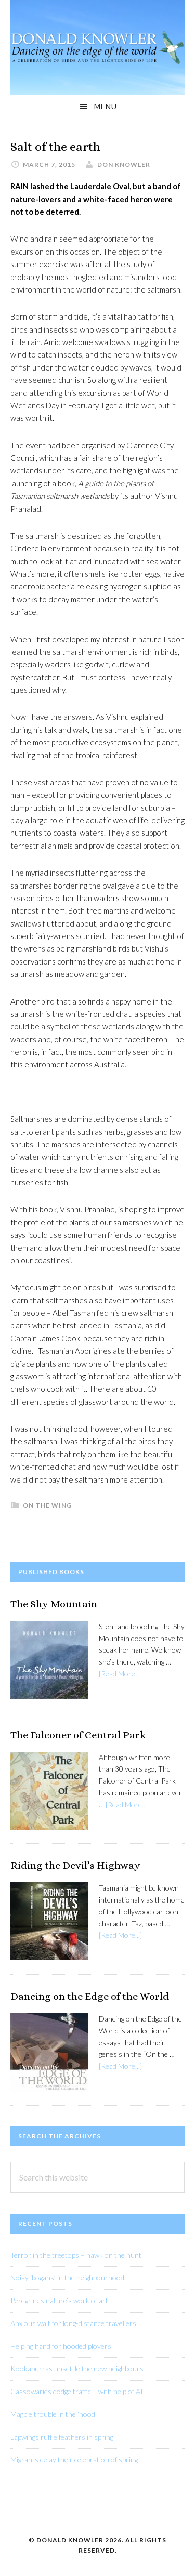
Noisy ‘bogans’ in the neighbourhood (67, 2277)
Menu (105, 106)
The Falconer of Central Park (78, 1735)
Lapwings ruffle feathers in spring (61, 2437)
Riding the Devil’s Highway (75, 1865)
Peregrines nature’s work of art (59, 2300)
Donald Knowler (97, 47)
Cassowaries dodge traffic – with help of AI (76, 2391)
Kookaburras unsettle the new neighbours (77, 2368)
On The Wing (47, 1505)
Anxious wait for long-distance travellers (73, 2323)
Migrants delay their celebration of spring (74, 2459)
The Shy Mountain (53, 1604)
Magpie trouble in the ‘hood (52, 2414)
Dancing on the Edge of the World (89, 1996)
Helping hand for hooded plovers (60, 2346)
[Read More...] (120, 1673)
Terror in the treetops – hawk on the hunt (75, 2255)
